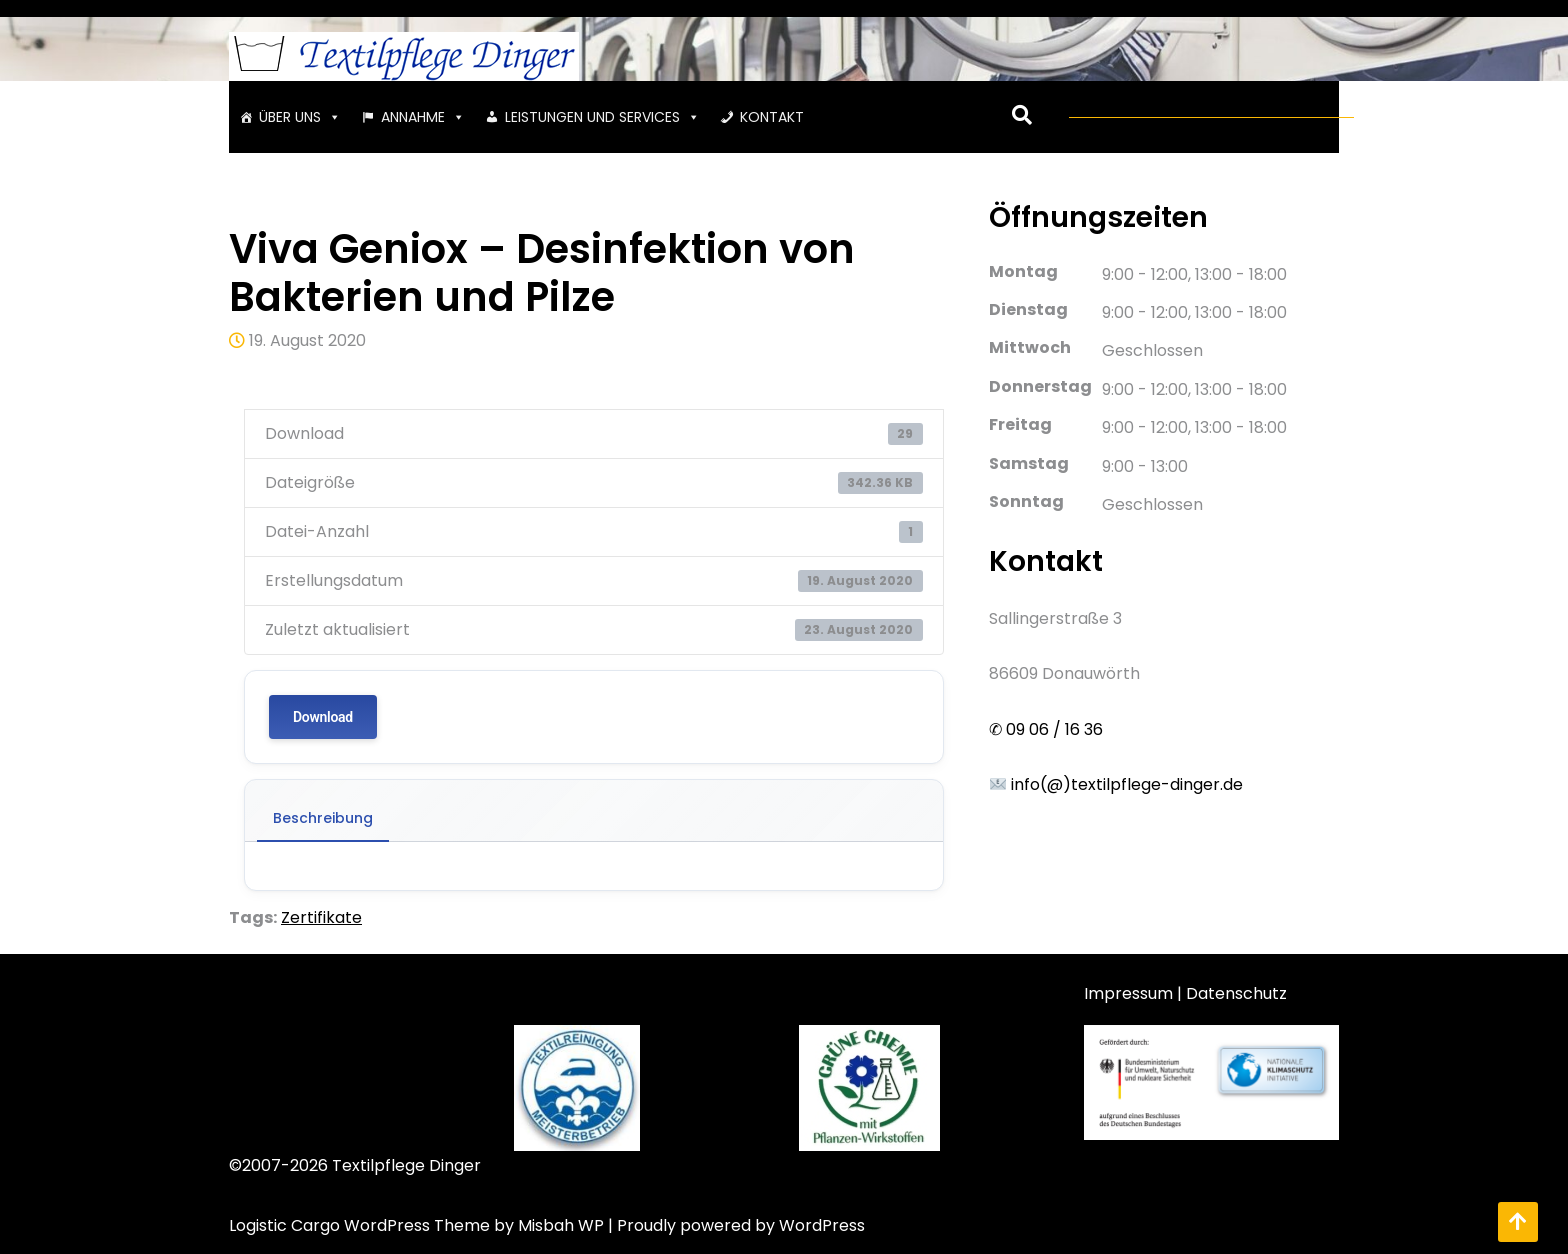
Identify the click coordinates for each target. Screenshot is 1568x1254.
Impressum (1128, 993)
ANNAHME (423, 117)
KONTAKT (772, 117)
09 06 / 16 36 (1052, 729)
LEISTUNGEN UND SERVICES (602, 117)
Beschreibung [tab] (323, 818)
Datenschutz (1236, 993)
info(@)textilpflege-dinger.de (1116, 784)
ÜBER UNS (300, 117)
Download (323, 717)
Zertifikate (321, 917)
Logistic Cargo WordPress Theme (359, 1225)
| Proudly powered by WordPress (736, 1225)
